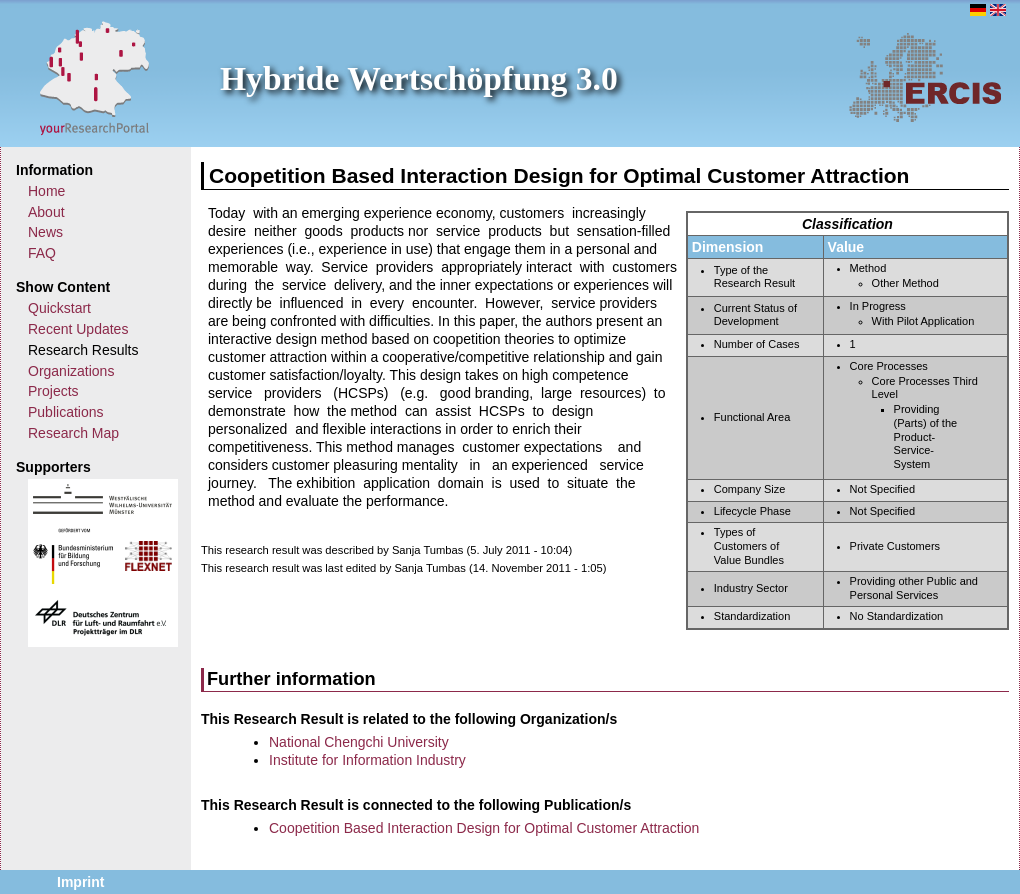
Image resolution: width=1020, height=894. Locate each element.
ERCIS (925, 77)
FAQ (42, 253)
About (46, 212)
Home (46, 191)
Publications (66, 412)
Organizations (71, 371)
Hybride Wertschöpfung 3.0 (419, 78)
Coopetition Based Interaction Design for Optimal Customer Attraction (484, 828)
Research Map (73, 433)
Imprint (80, 882)
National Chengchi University (359, 742)
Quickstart (59, 308)
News (45, 232)
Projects (53, 391)
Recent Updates (78, 329)
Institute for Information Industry (367, 760)
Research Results (83, 350)
